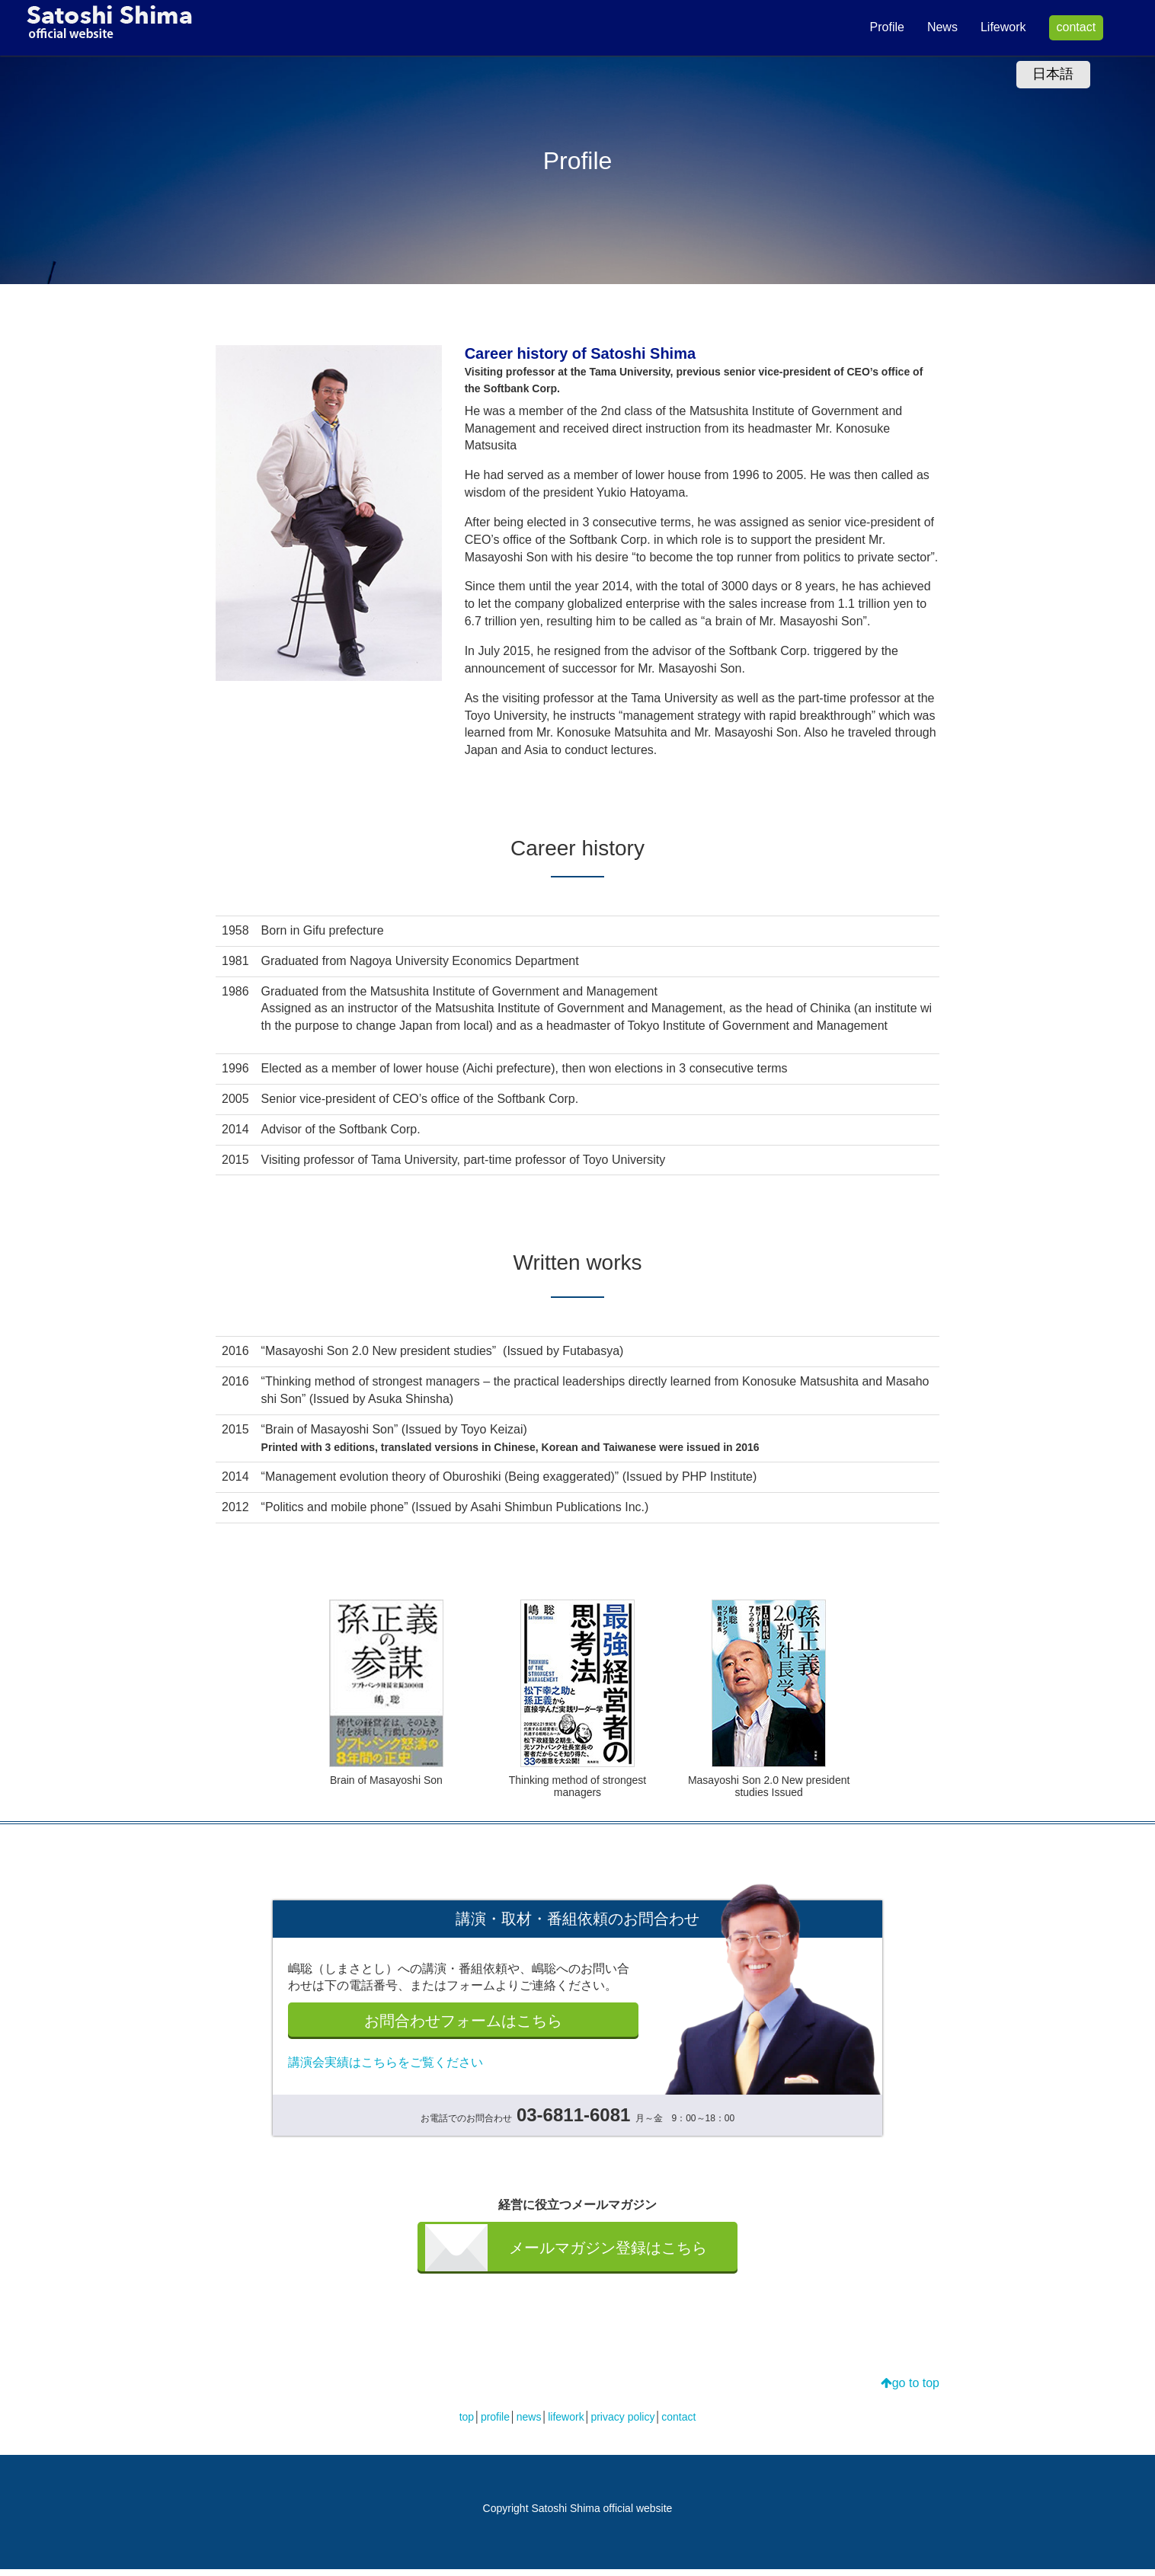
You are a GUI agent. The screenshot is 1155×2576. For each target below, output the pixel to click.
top (466, 2424)
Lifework (990, 27)
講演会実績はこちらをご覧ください (385, 2066)
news (529, 2424)
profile (495, 2424)
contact (1063, 27)
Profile (873, 27)
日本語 (1052, 73)
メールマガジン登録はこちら (606, 2253)
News (929, 27)
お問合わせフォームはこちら (463, 2022)
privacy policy (622, 2424)
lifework (566, 2424)
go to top (910, 2389)
